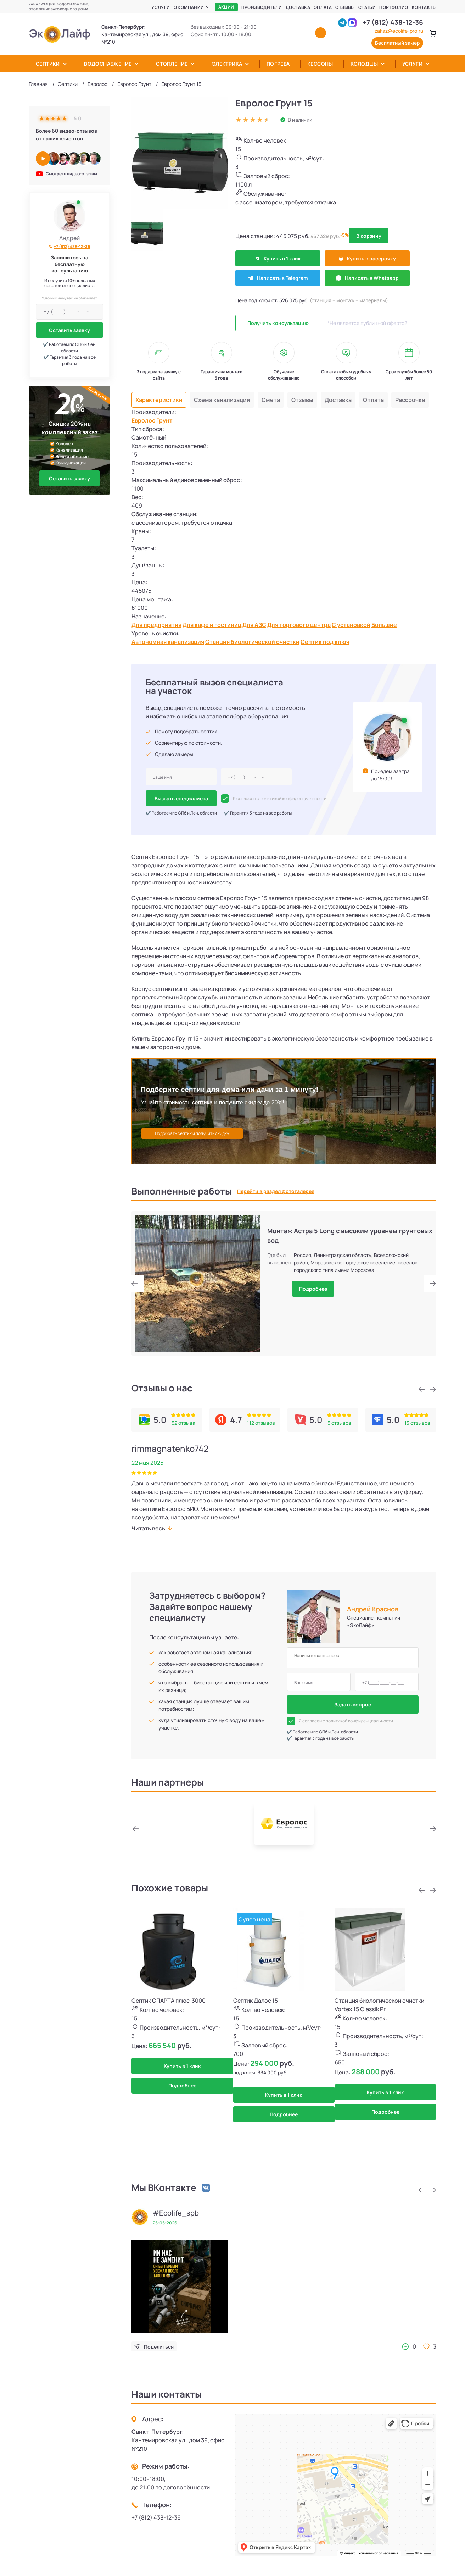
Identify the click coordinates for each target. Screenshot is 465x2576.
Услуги (160, 7)
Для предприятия (156, 625)
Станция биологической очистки (252, 642)
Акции (226, 7)
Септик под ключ (325, 642)
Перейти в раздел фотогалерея (275, 1191)
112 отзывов (261, 1422)
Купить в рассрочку (367, 258)
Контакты (424, 7)
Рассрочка (410, 400)
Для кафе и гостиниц (212, 625)
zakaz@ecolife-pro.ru (399, 31)
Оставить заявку (69, 330)
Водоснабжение (107, 63)
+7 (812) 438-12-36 (393, 22)
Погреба (278, 63)
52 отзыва (183, 1422)
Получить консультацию (278, 323)
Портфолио (393, 7)
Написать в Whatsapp (367, 278)
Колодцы (364, 63)
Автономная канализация (167, 642)
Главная (38, 84)
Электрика (227, 63)
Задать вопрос (352, 1704)
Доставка (298, 7)
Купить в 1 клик (278, 258)
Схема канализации (222, 400)
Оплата (323, 7)
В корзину (368, 235)
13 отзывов (417, 1422)
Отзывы (344, 7)
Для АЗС (254, 625)
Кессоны (320, 63)
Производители (261, 7)
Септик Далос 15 (255, 2000)
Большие (384, 625)
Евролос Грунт (134, 84)
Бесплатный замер (397, 42)
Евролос (97, 84)
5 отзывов (339, 1422)
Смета (271, 400)
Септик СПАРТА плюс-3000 (168, 2000)
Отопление (172, 63)
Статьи (367, 7)
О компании (189, 7)
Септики (48, 63)
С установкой (351, 625)
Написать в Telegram (278, 278)
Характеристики (159, 400)
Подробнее (313, 1288)
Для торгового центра (299, 625)
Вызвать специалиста (181, 798)
